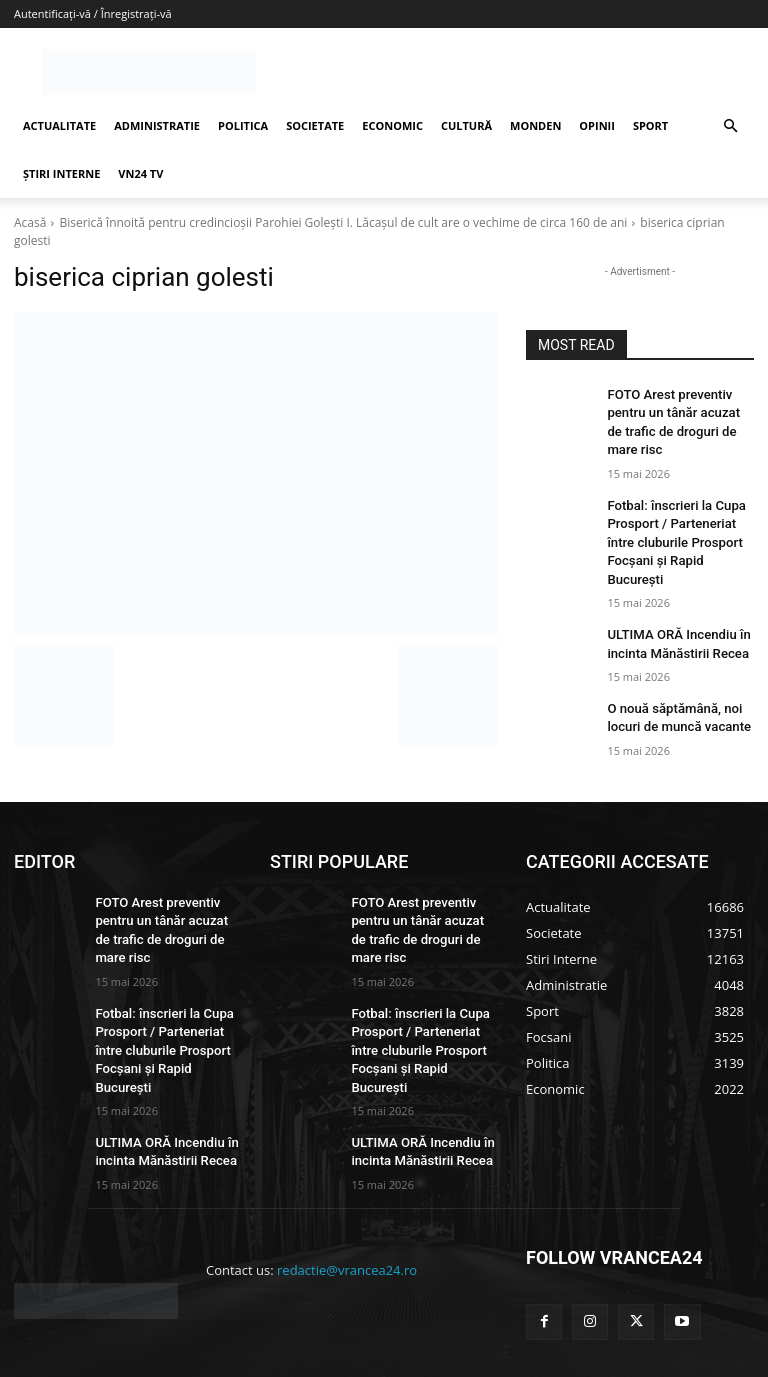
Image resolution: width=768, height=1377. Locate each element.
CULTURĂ (466, 125)
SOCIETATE (315, 125)
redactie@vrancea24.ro (347, 1205)
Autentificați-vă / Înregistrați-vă (93, 13)
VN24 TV (140, 173)
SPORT (650, 125)
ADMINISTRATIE (157, 125)
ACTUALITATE (59, 125)
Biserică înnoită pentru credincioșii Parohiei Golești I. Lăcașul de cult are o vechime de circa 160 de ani (343, 222)
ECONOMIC (392, 125)
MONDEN (535, 125)
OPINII (597, 125)
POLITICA (243, 125)
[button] (730, 126)
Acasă (30, 222)
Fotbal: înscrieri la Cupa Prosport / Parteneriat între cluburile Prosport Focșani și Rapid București (167, 1001)
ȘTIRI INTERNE (61, 173)
